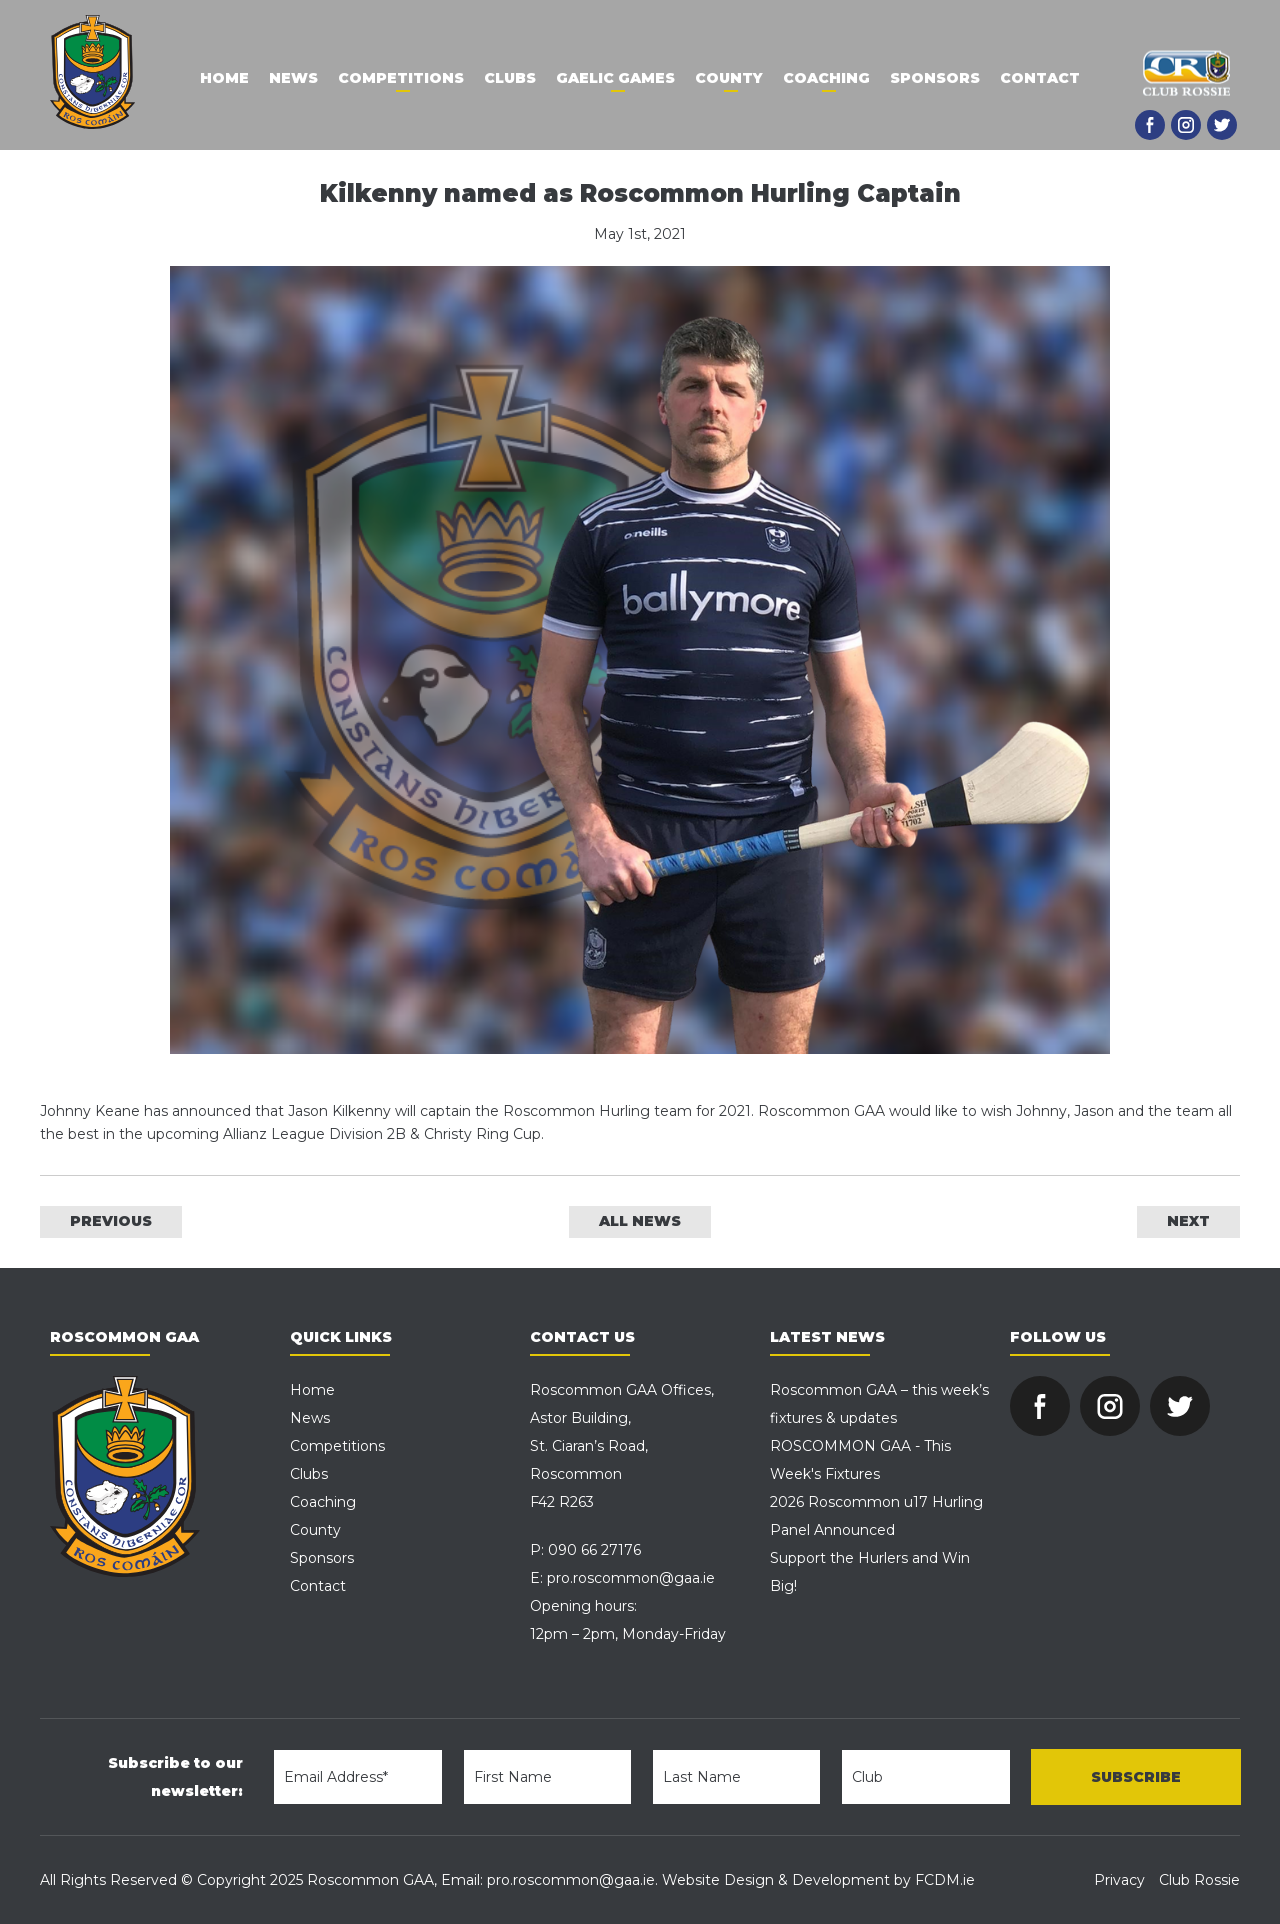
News (293, 78)
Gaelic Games (615, 78)
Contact (1040, 78)
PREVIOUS (111, 1221)
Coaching (826, 78)
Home (224, 78)
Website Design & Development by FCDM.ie (818, 1880)
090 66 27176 (594, 1550)
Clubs (510, 78)
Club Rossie (1199, 1880)
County (729, 78)
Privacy (1119, 1880)
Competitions (401, 78)
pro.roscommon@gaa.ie (631, 1578)
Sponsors (935, 78)
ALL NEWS (640, 1221)
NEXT (1188, 1221)
